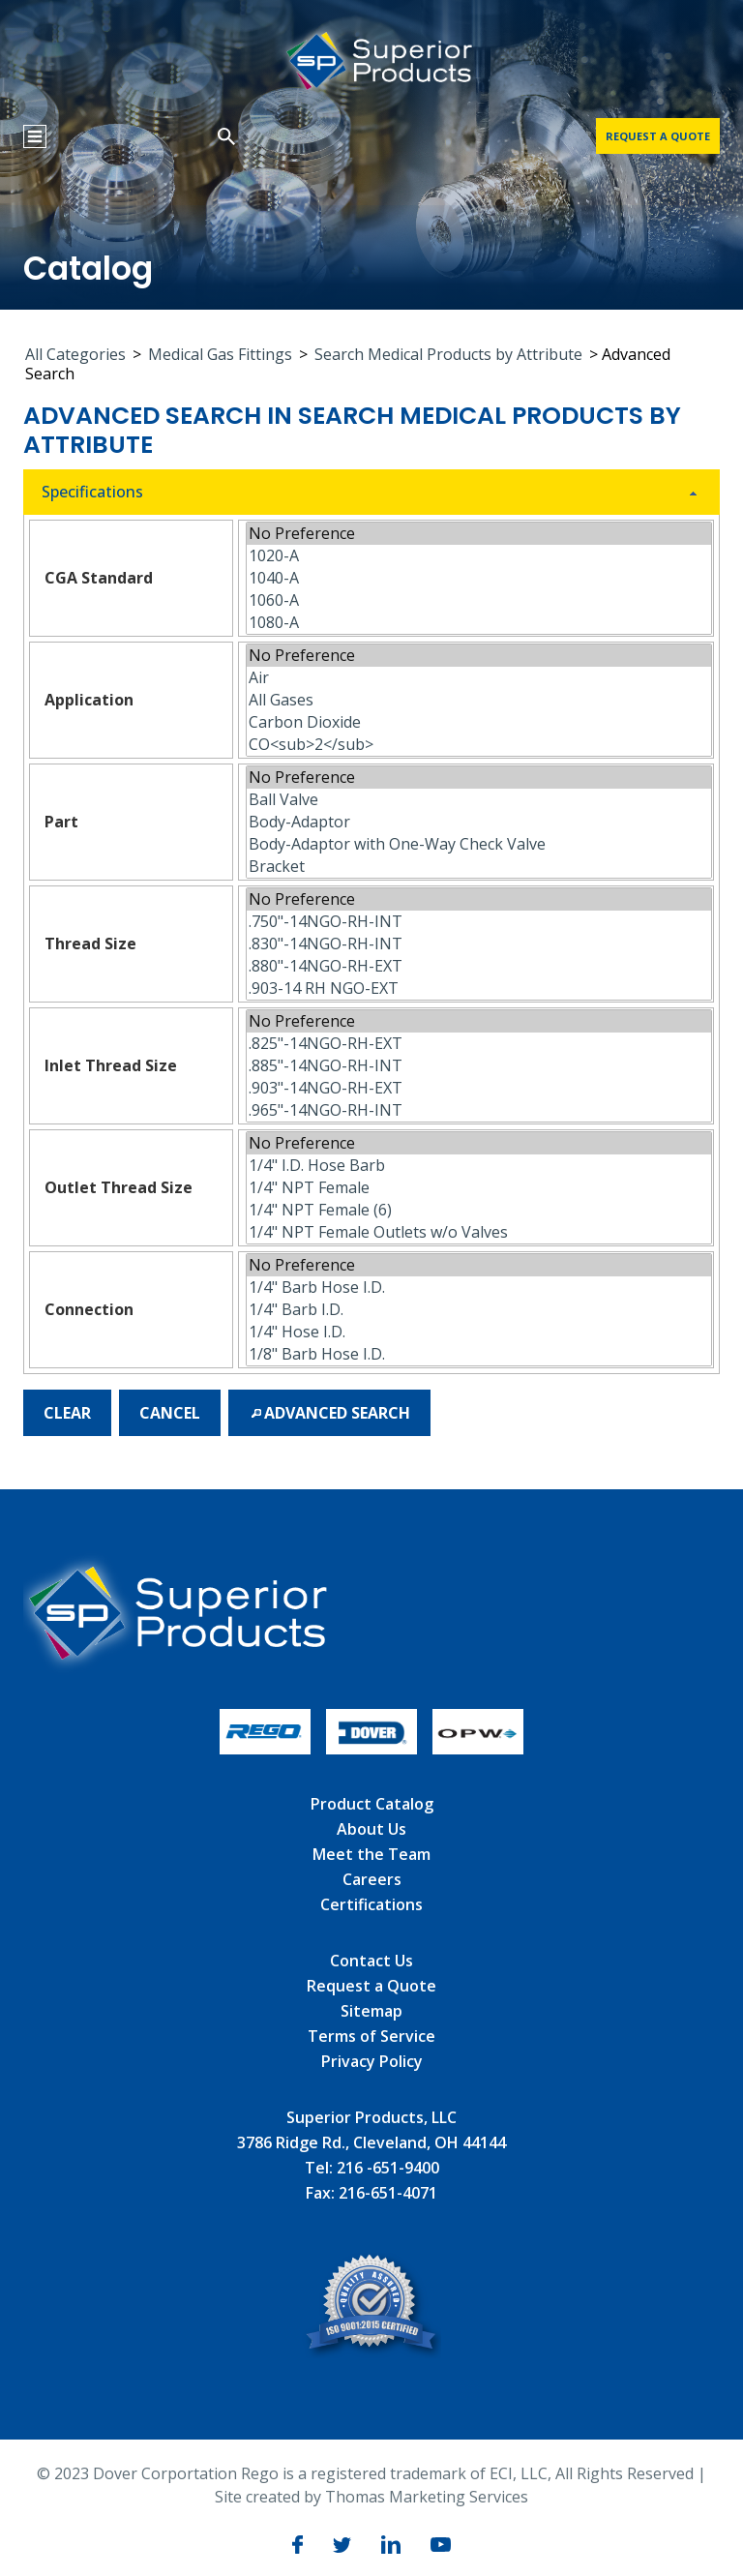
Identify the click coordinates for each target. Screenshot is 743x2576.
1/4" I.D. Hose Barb (479, 1165)
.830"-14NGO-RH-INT (479, 944)
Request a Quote (371, 1985)
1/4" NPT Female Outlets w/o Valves (479, 1232)
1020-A (479, 556)
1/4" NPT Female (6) (479, 1210)
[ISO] (372, 2352)
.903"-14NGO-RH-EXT (479, 1088)
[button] (67, 1413)
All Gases (479, 700)
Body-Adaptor (479, 822)
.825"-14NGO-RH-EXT (479, 1044)
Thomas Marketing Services (426, 2496)
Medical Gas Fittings (220, 354)
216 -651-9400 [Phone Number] (388, 2167)
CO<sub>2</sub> (479, 745)
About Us (371, 1829)
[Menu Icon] (34, 136)
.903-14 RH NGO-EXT (479, 988)
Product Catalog (372, 1803)
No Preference (479, 534)
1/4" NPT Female (479, 1188)
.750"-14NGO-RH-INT (479, 922)
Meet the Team (371, 1854)
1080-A (479, 623)
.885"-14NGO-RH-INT (479, 1066)
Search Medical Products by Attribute (448, 354)
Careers (371, 1879)
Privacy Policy (372, 2061)
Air (479, 678)
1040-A (479, 578)
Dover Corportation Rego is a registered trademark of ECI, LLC (320, 2473)
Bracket (479, 866)
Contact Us (371, 1960)
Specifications (92, 491)
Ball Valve (479, 800)
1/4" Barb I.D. (479, 1310)
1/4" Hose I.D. (479, 1332)
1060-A (479, 600)
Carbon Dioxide (479, 722)
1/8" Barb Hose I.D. (479, 1354)
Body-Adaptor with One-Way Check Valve (479, 844)
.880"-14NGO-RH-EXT (479, 966)
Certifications (371, 1904)
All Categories (75, 354)
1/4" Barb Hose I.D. (479, 1287)
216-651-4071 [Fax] (388, 2192)
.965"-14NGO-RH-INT (479, 1110)
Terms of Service (371, 2036)
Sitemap (371, 2011)
